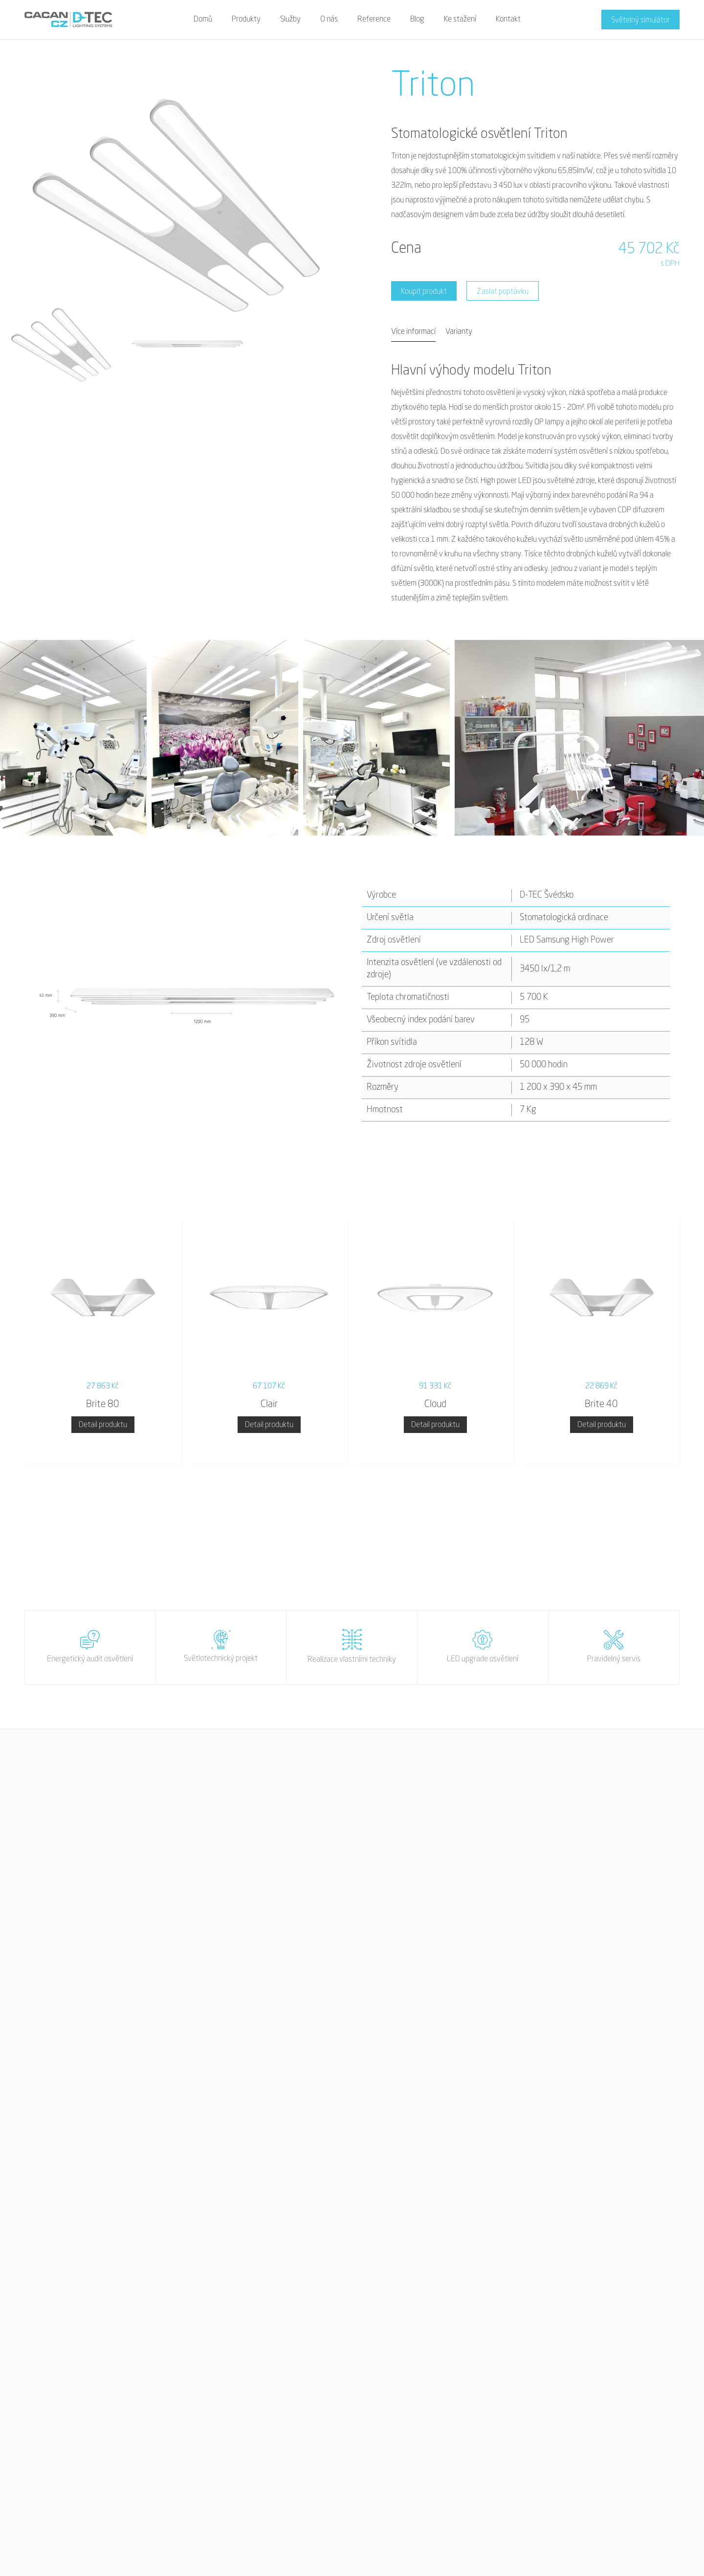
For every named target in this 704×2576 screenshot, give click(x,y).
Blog (417, 19)
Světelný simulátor (640, 20)
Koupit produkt (424, 292)
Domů (203, 19)
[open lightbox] (73, 738)
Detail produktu (103, 1425)
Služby (290, 19)
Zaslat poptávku (502, 292)
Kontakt (508, 19)
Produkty (246, 19)
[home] (68, 19)
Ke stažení (460, 19)
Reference (374, 19)
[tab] (413, 332)
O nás (329, 19)
